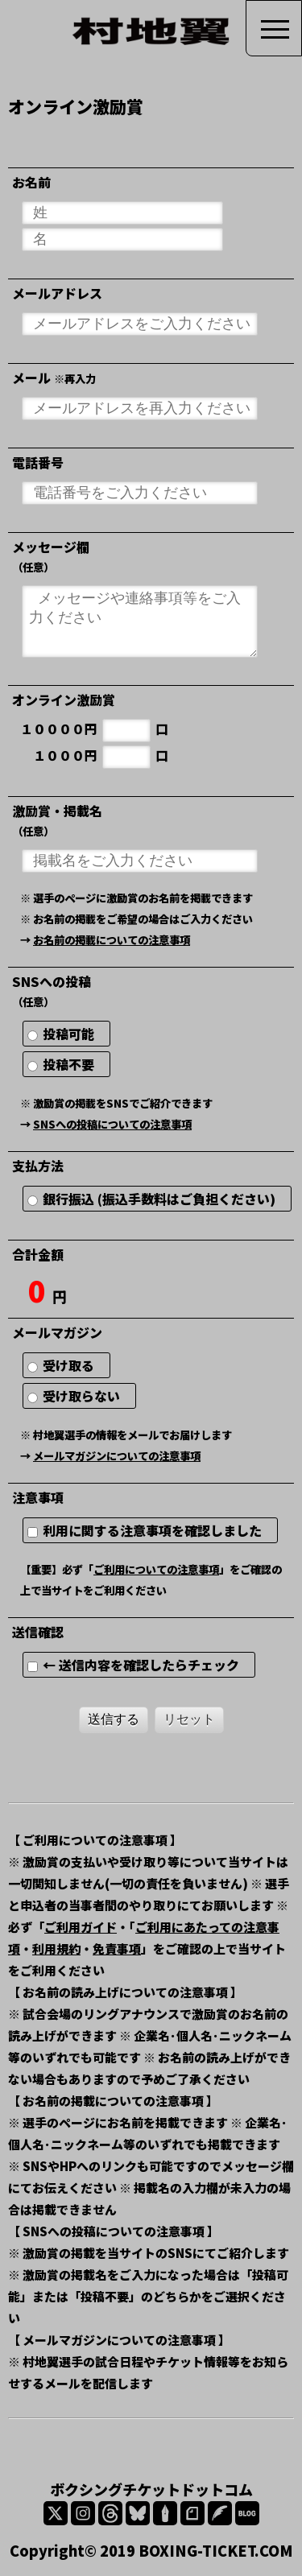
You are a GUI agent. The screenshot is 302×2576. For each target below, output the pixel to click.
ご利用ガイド (80, 1926)
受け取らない (80, 1396)
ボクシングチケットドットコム (151, 2489)
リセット (189, 1719)
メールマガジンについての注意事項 (117, 1455)
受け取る (67, 1365)
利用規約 (56, 1948)
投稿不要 (67, 1064)
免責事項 (117, 1948)
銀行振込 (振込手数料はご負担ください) (157, 1198)
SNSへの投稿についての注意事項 (112, 1124)
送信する (113, 1719)
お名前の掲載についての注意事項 (111, 939)
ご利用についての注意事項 (156, 1569)
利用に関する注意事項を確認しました (151, 1530)
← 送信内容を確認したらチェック (139, 1664)
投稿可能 (67, 1033)
